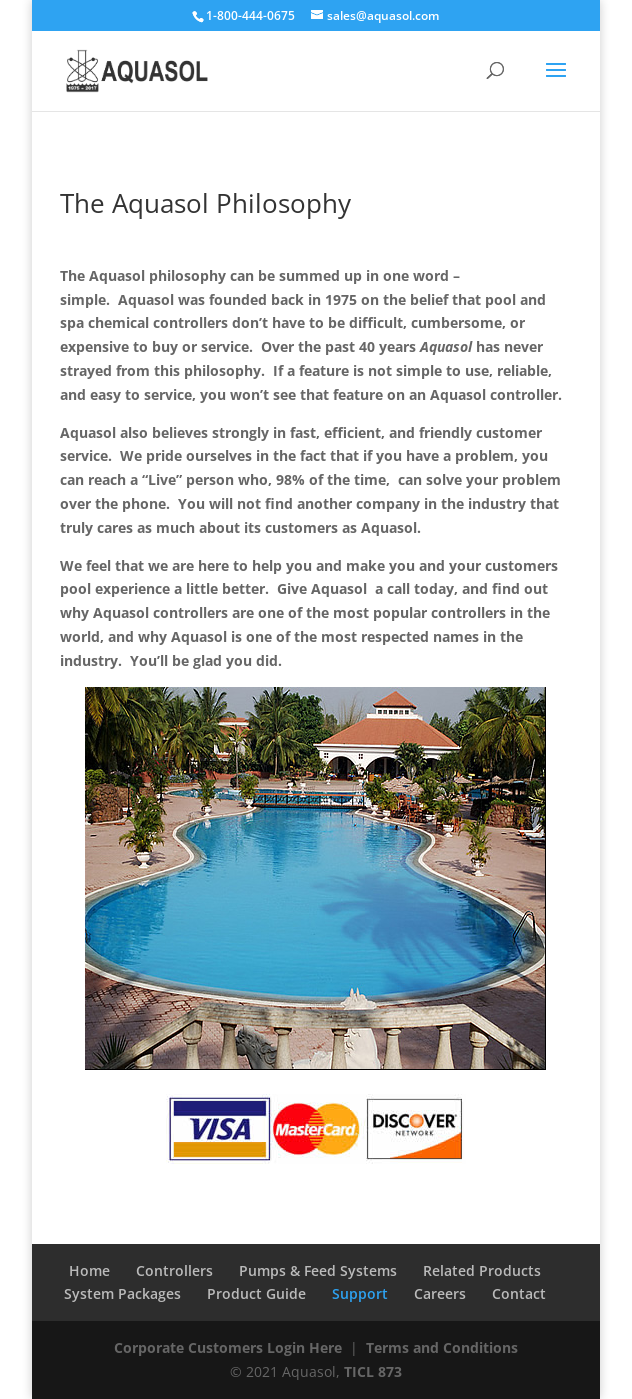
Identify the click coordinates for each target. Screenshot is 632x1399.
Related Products (482, 1270)
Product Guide (256, 1293)
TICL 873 (373, 1371)
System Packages (122, 1293)
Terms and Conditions (442, 1347)
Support (360, 1293)
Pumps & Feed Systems (318, 1270)
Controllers (174, 1270)
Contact (519, 1293)
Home (89, 1270)
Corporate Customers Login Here (228, 1347)
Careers (440, 1293)
